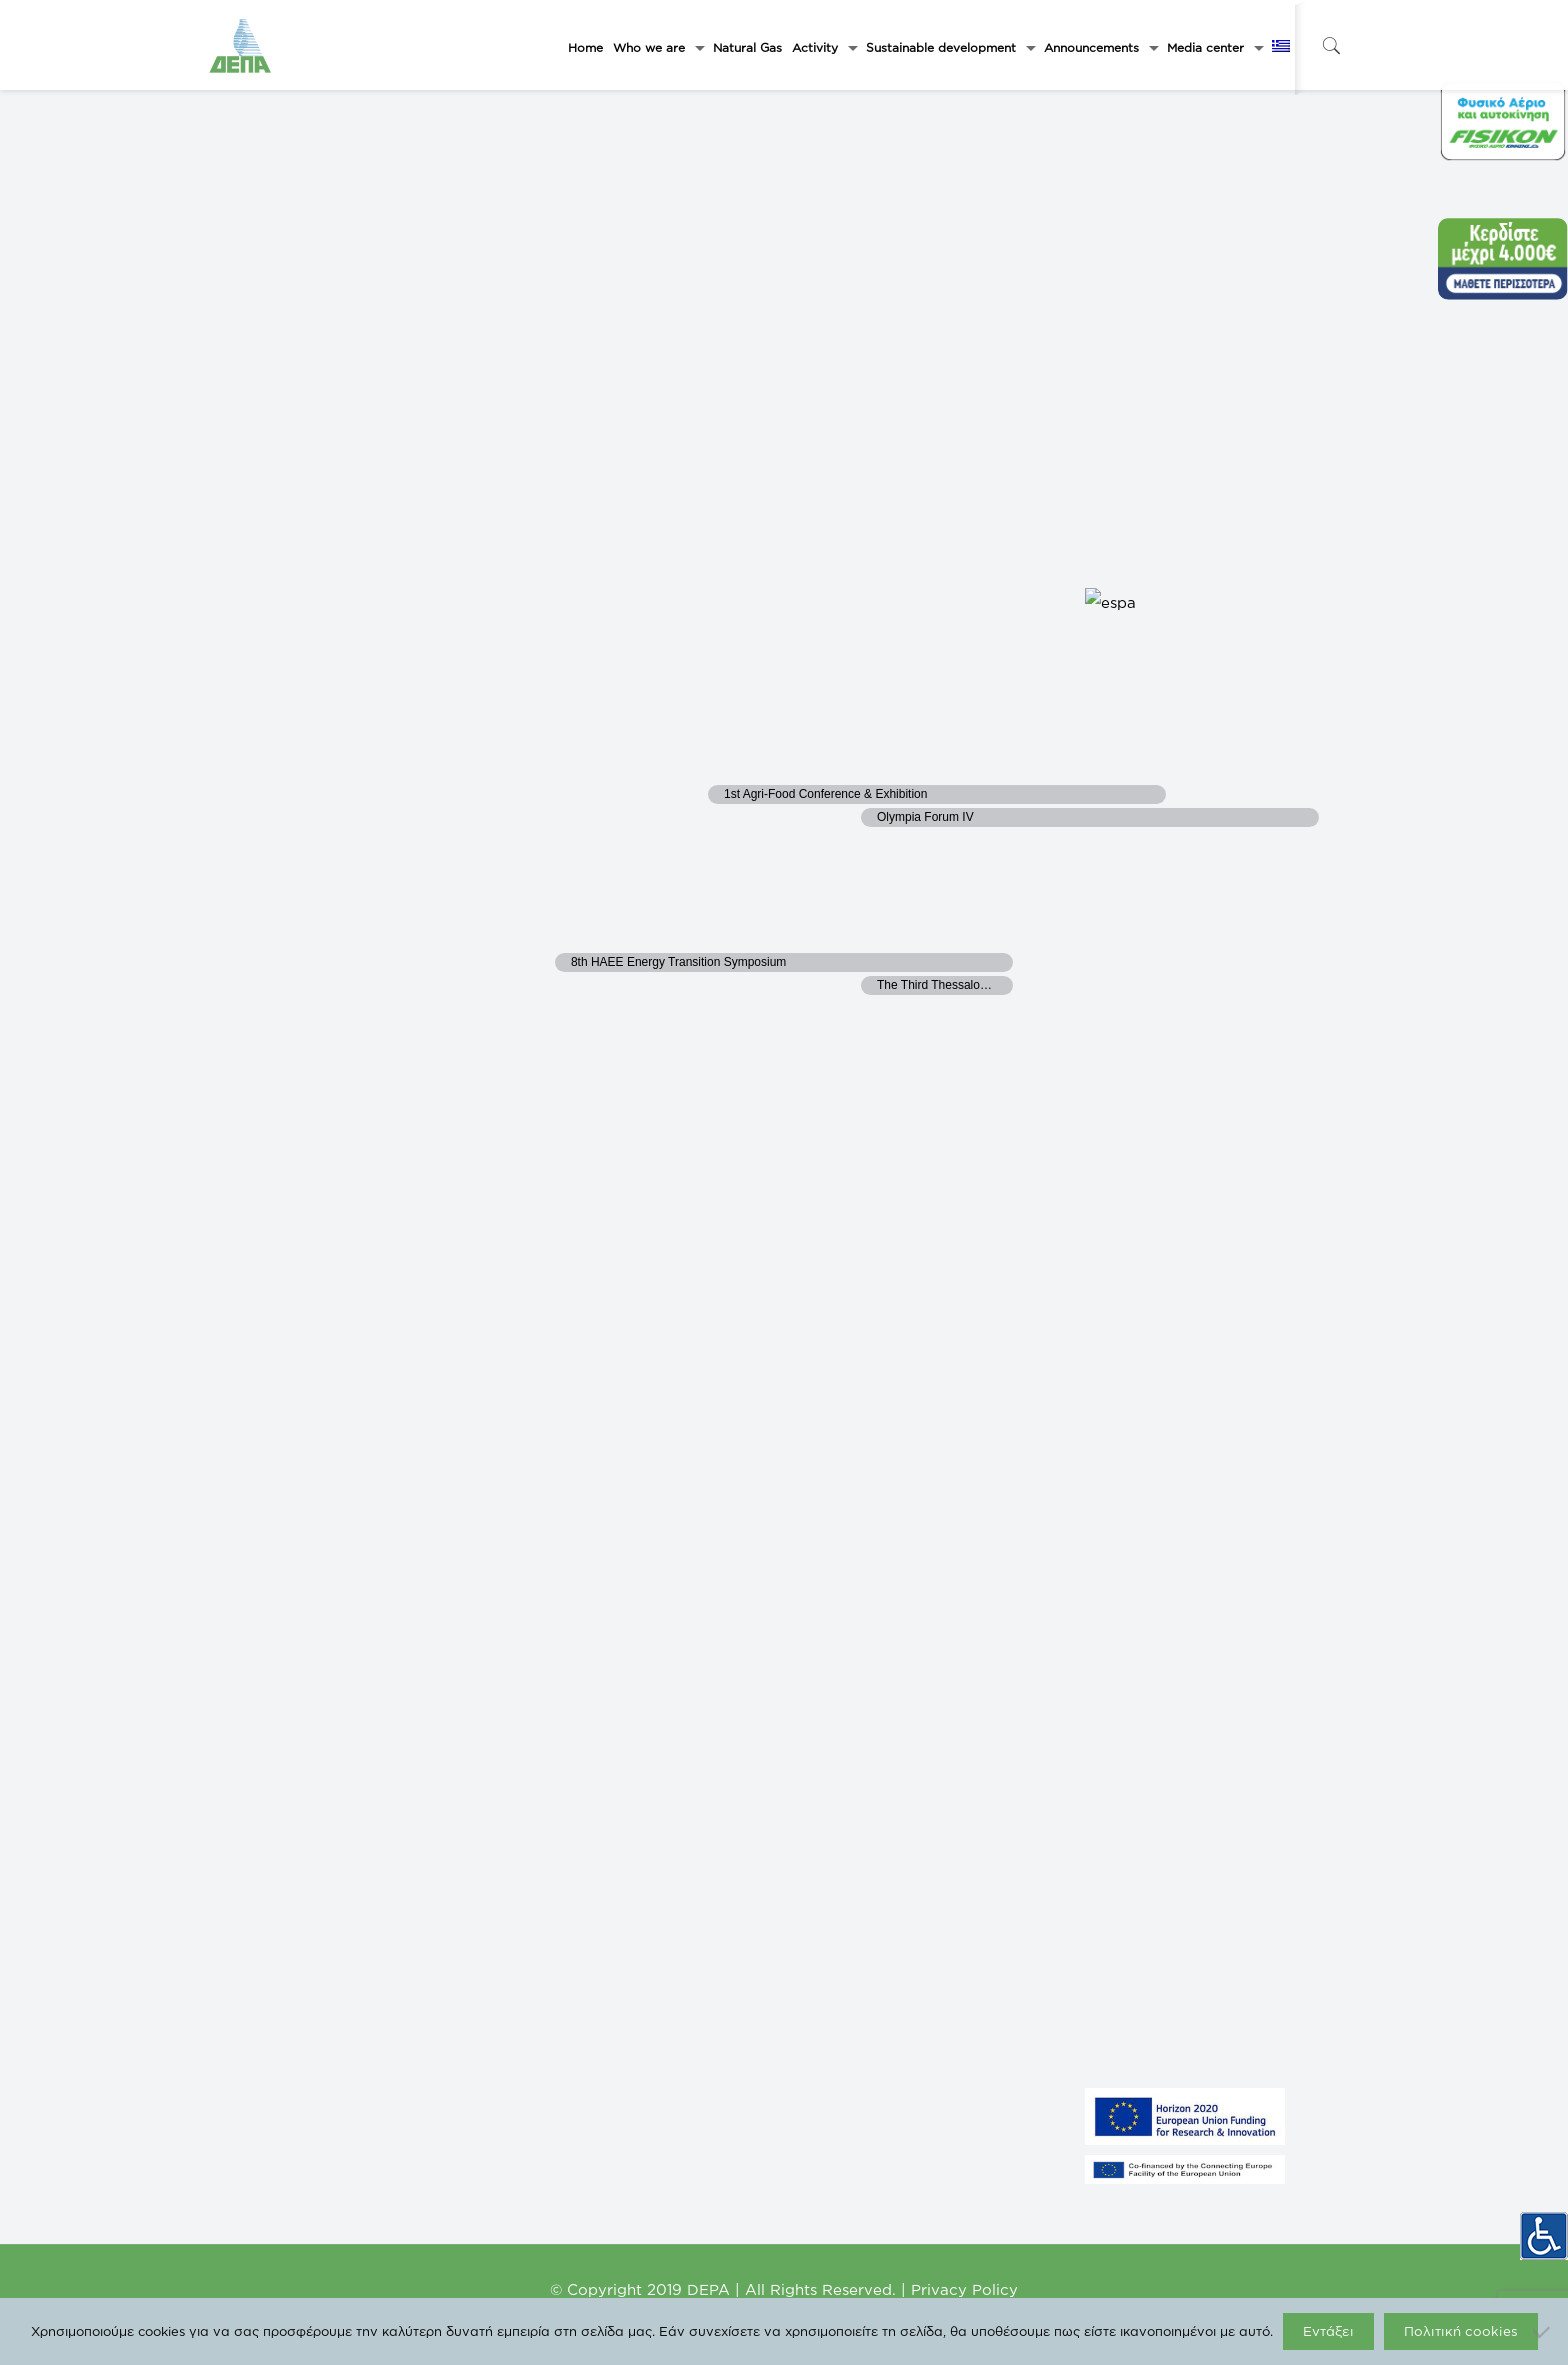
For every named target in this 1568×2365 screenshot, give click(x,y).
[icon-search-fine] (1331, 45)
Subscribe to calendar (1204, 1126)
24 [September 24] (1197, 760)
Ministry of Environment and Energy (597, 1789)
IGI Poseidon (538, 1999)
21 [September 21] (735, 760)
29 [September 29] (892, 928)
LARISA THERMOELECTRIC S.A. (301, 2029)
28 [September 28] (738, 928)
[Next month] (299, 141)
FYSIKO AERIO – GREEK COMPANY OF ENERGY (342, 1789)
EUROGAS (533, 1969)
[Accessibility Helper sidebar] (1544, 2226)
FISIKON (527, 1849)
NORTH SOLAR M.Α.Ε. (275, 1849)
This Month (374, 145)
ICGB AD (529, 2029)
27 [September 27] (585, 928)
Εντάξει (1328, 2331)
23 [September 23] (1044, 760)
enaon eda (532, 1909)
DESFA (524, 1879)
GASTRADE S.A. (259, 1819)
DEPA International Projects (576, 1939)
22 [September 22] (891, 760)
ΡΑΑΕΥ (524, 1819)
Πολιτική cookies (1461, 2331)
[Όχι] (1543, 2332)
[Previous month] (260, 141)
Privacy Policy (964, 2289)
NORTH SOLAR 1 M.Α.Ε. (279, 1879)
